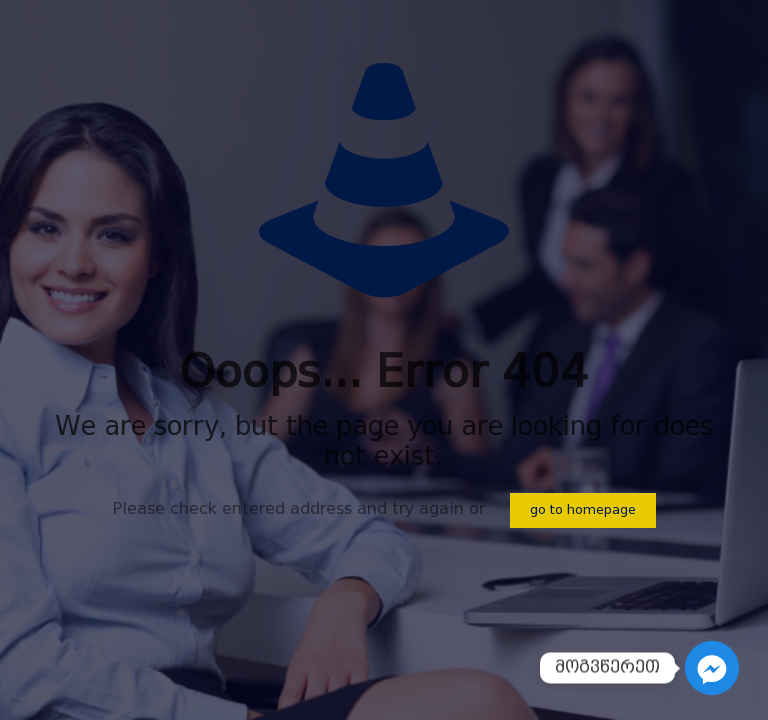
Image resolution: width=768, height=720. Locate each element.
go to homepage (583, 510)
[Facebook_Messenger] (712, 668)
